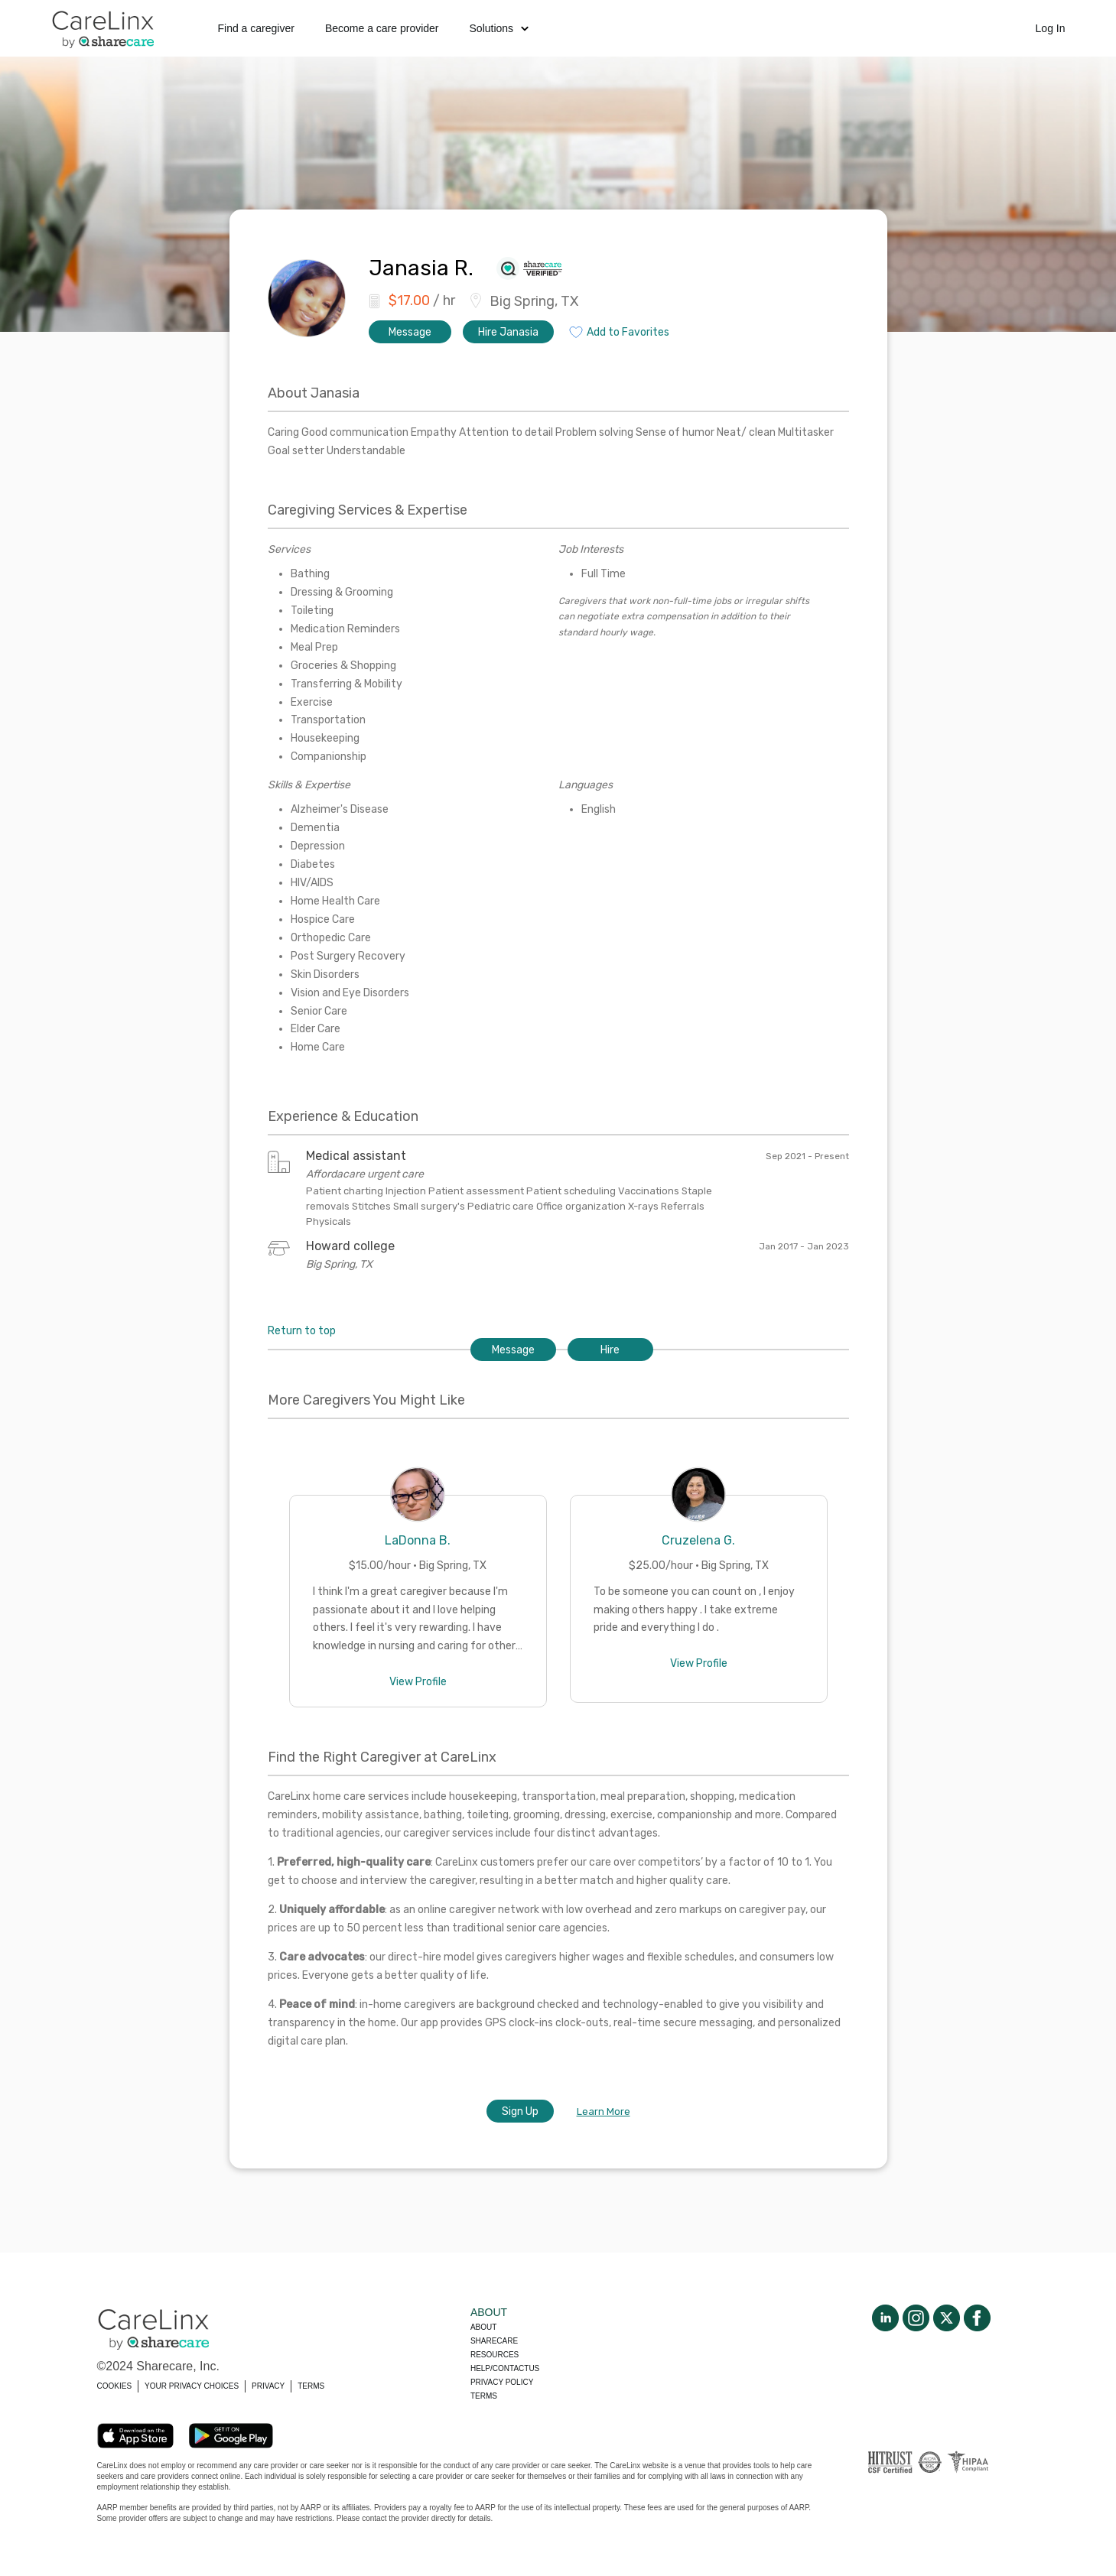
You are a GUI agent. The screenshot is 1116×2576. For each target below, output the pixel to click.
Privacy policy (501, 2382)
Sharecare (494, 2341)
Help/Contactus (504, 2368)
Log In (1051, 28)
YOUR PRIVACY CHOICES (192, 2386)
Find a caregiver (256, 28)
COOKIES (114, 2386)
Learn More (603, 2111)
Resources (494, 2354)
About (483, 2327)
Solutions (499, 28)
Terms (483, 2396)
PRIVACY (268, 2386)
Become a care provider (382, 28)
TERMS (311, 2386)
